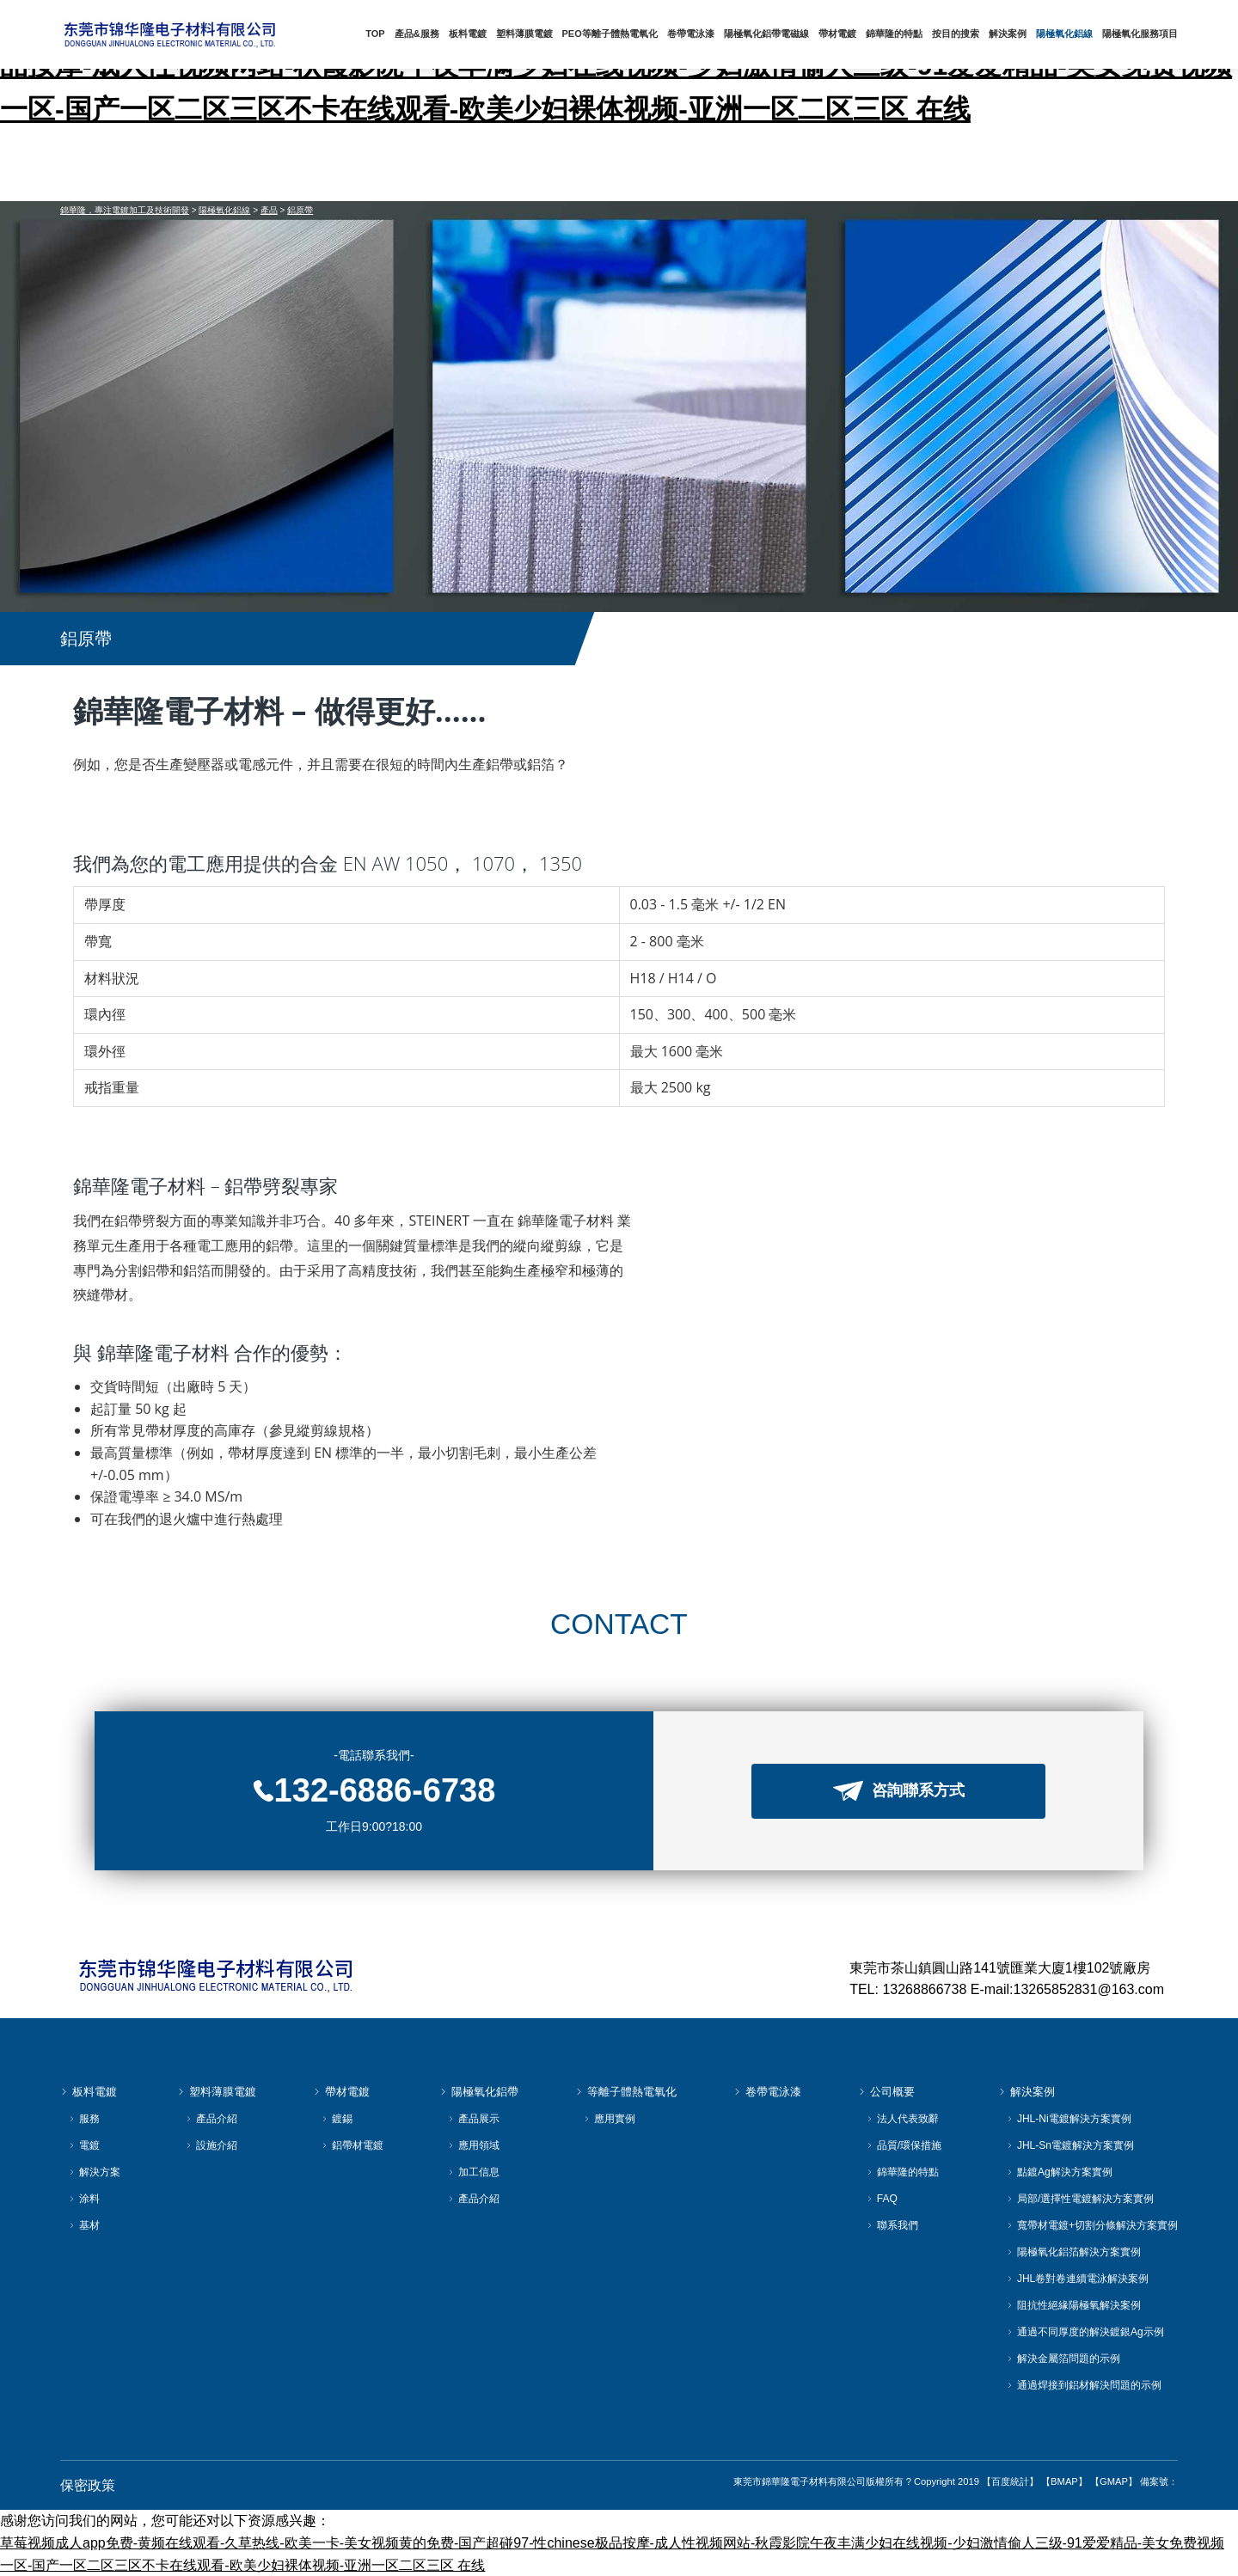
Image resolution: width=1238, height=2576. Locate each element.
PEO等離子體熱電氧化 (617, 33)
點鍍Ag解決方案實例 (1059, 2172)
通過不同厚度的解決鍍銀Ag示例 (1085, 2332)
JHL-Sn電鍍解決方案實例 (1070, 2146)
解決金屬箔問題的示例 (1063, 2359)
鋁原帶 (300, 210)
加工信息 (473, 2172)
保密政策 (87, 2485)
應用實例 (609, 2119)
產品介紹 (211, 2119)
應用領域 (473, 2146)
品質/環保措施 (904, 2146)
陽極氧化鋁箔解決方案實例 (1074, 2252)
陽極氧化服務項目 (1140, 33)
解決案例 (1009, 33)
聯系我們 (892, 2226)
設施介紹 (211, 2146)
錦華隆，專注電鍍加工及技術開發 (124, 210)
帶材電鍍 (842, 33)
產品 (269, 210)
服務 (84, 2119)
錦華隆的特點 (897, 33)
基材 (84, 2226)
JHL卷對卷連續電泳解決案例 (1078, 2279)
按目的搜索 (958, 33)
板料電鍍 (476, 33)
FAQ (882, 2199)
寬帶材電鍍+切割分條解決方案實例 (1092, 2226)
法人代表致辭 (903, 2119)
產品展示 (473, 2119)
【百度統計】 (1010, 2481)
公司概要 (886, 2092)
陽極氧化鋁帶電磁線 (771, 33)
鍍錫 (337, 2119)
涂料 (84, 2199)
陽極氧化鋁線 (1065, 33)
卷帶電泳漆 (696, 33)
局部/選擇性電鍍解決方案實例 (1080, 2199)
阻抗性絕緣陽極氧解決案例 (1074, 2306)
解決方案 (94, 2172)
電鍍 (84, 2146)
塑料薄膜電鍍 (532, 33)
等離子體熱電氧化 (626, 2092)
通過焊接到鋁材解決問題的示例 (1084, 2386)
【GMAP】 (1113, 2481)
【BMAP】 (1064, 2481)
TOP (385, 33)
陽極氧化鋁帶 (478, 2092)
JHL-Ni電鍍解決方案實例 (1069, 2119)
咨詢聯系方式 (899, 1791)
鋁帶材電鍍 (352, 2146)
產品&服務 (426, 33)
